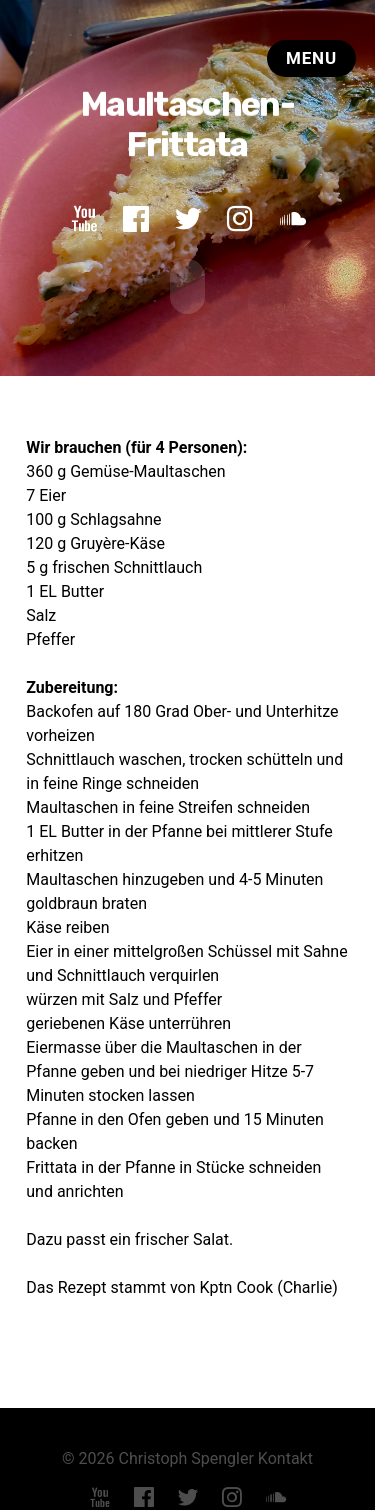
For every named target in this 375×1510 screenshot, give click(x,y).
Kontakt (285, 1455)
